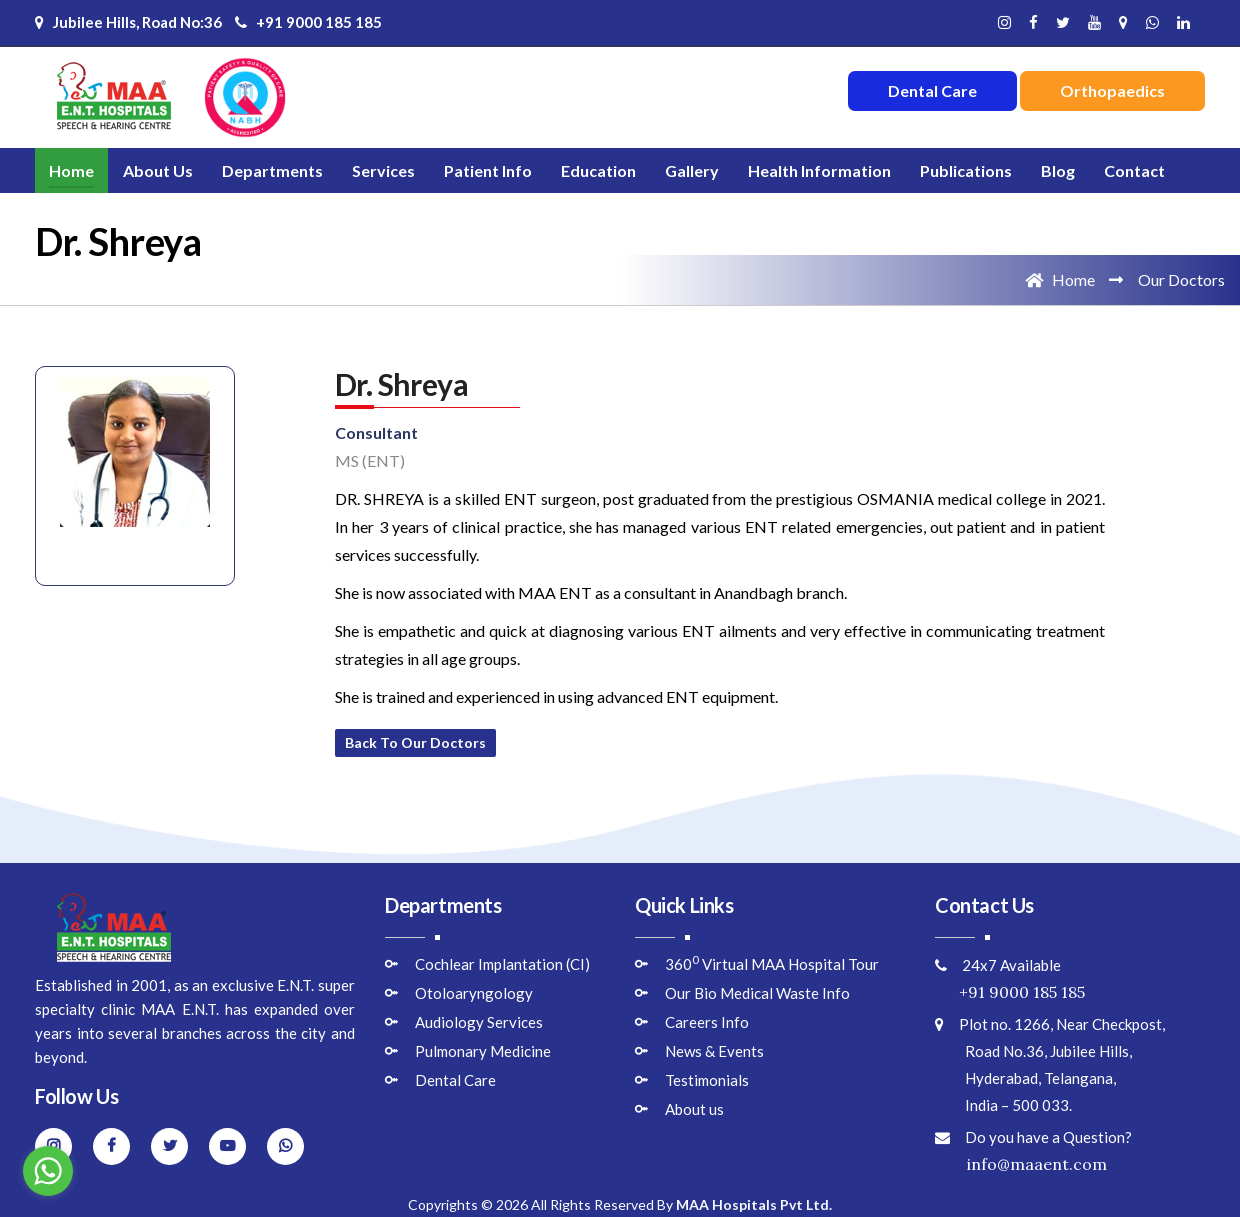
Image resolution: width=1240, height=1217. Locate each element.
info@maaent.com (1021, 1164)
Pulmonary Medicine (483, 1051)
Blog (1058, 170)
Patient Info (488, 170)
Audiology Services (479, 1022)
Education (598, 170)
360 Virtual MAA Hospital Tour (772, 964)
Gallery (692, 170)
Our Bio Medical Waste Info (757, 993)
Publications (966, 170)
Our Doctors (1181, 279)
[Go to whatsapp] (48, 1171)
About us (694, 1109)
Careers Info (707, 1022)
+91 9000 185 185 (308, 22)
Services (383, 170)
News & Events (714, 1051)
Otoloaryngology (474, 993)
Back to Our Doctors (415, 742)
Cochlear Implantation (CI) (502, 964)
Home (71, 170)
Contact (1134, 170)
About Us (158, 170)
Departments (272, 170)
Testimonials (707, 1080)
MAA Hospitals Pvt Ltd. (754, 1204)
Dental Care (455, 1080)
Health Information (819, 170)
